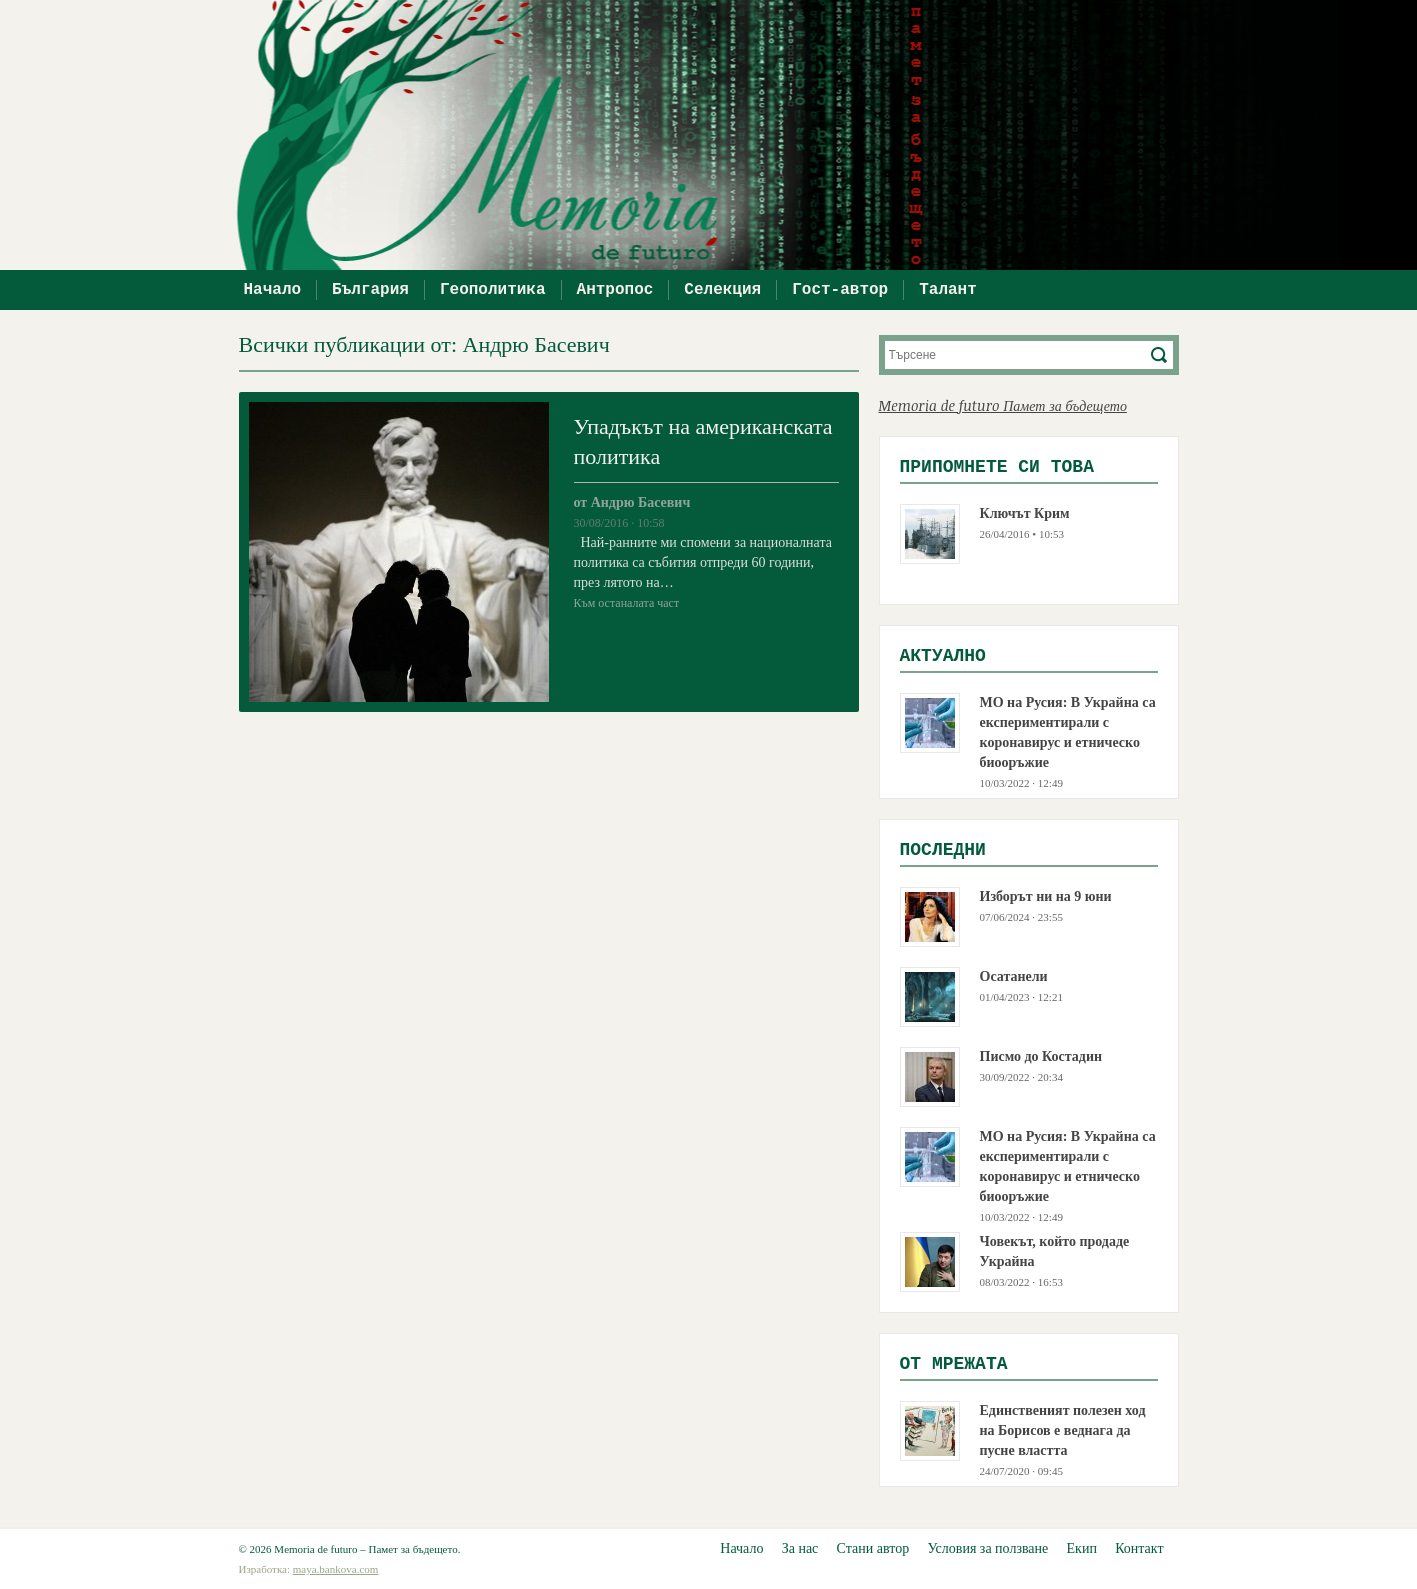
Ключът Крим (1025, 513)
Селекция (722, 290)
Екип (1082, 1548)
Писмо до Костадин (1041, 1056)
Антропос (615, 290)
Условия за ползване (987, 1548)
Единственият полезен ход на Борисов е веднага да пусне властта (1063, 1430)
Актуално (943, 656)
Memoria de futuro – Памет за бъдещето (719, 135)
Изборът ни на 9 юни (1046, 896)
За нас (800, 1548)
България (370, 290)
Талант (948, 290)
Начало (273, 290)
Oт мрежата (954, 1364)
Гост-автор (840, 290)
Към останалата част (627, 603)
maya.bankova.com (336, 1569)
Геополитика (493, 290)
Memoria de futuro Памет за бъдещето (1003, 405)
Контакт (1139, 1548)
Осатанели (1014, 976)
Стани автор (873, 1548)
